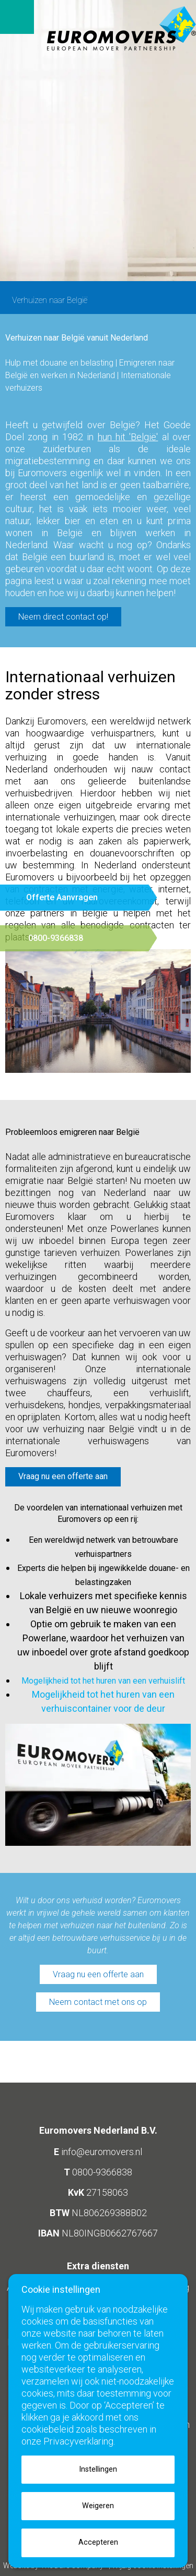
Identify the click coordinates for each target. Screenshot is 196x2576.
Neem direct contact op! (63, 617)
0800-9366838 (102, 2172)
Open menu (17, 17)
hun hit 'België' (128, 436)
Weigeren (98, 2505)
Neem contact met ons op (98, 2002)
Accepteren (98, 2542)
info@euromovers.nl (101, 2151)
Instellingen (98, 2469)
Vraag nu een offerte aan (98, 1974)
